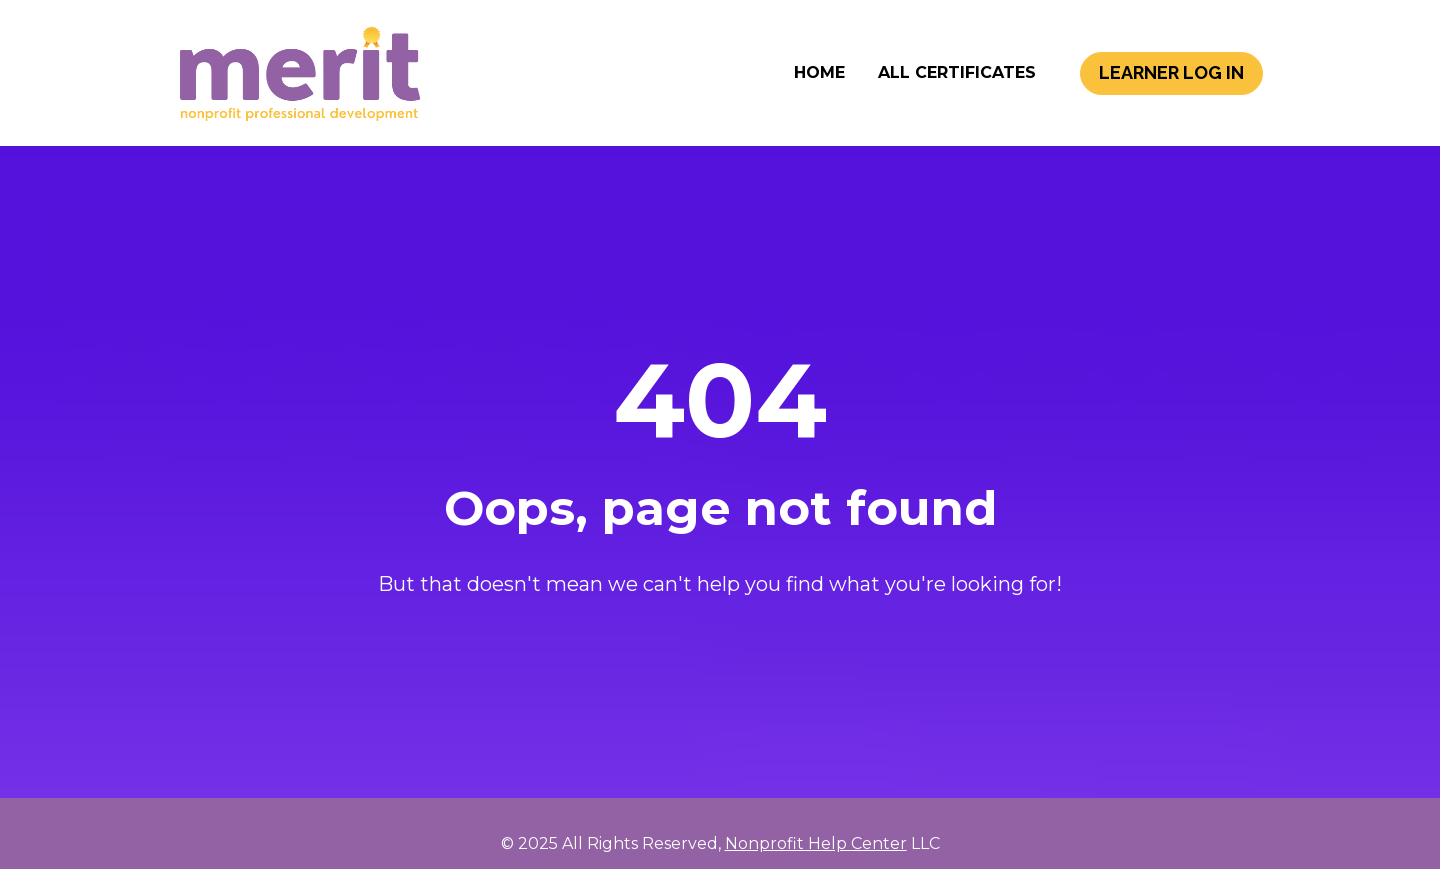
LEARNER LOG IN (1171, 89)
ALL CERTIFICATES (957, 90)
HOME (819, 90)
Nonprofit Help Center (816, 828)
